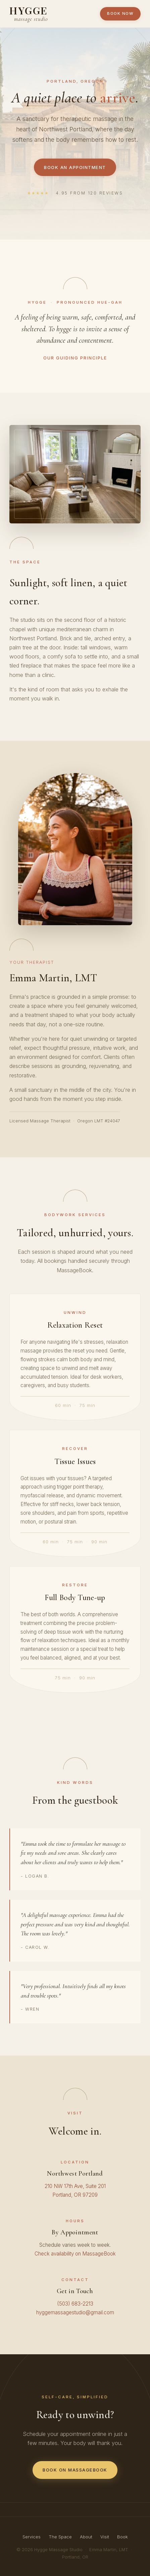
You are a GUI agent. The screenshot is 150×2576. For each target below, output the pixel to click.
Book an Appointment (75, 167)
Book (122, 2536)
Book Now (120, 13)
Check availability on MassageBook (75, 2253)
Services (31, 2536)
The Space (60, 2536)
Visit (104, 2536)
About (86, 2536)
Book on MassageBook (75, 2470)
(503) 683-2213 (75, 2304)
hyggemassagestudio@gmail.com (75, 2312)
